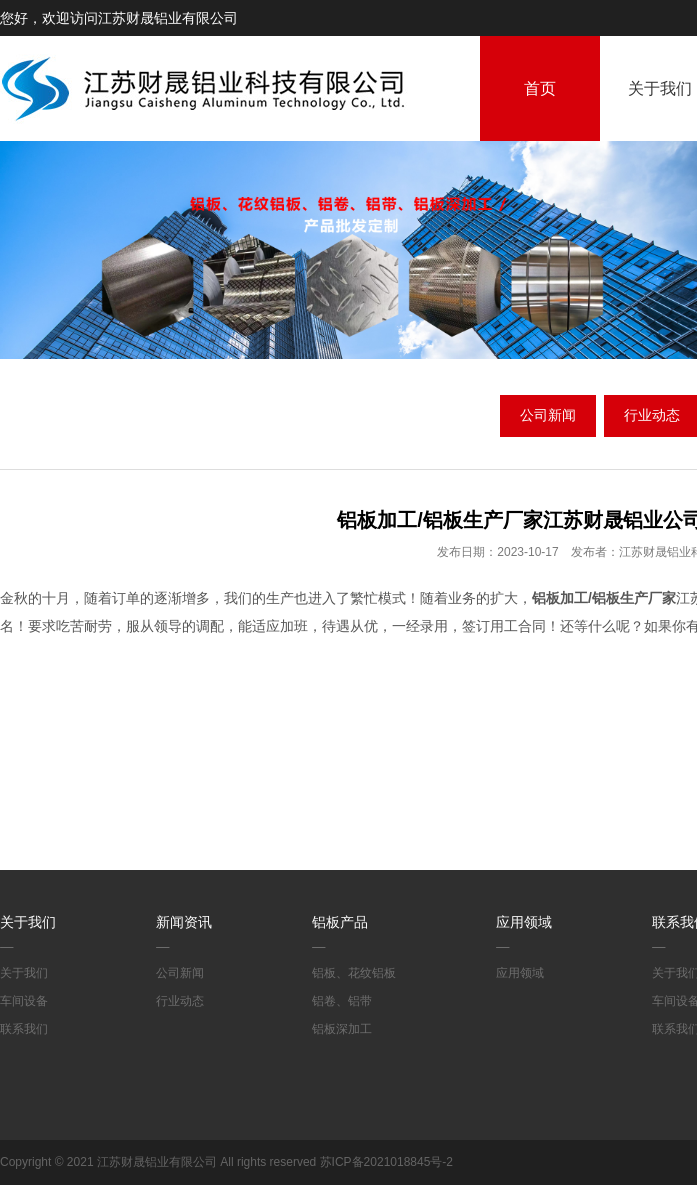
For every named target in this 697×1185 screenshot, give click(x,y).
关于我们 (28, 922)
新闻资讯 (184, 922)
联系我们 (24, 1029)
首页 (540, 88)
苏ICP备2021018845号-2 (386, 1162)
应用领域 (524, 922)
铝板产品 (340, 922)
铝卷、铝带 (342, 1001)
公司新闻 (548, 415)
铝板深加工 (342, 1029)
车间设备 (24, 1001)
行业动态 (180, 1001)
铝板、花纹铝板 (354, 973)
